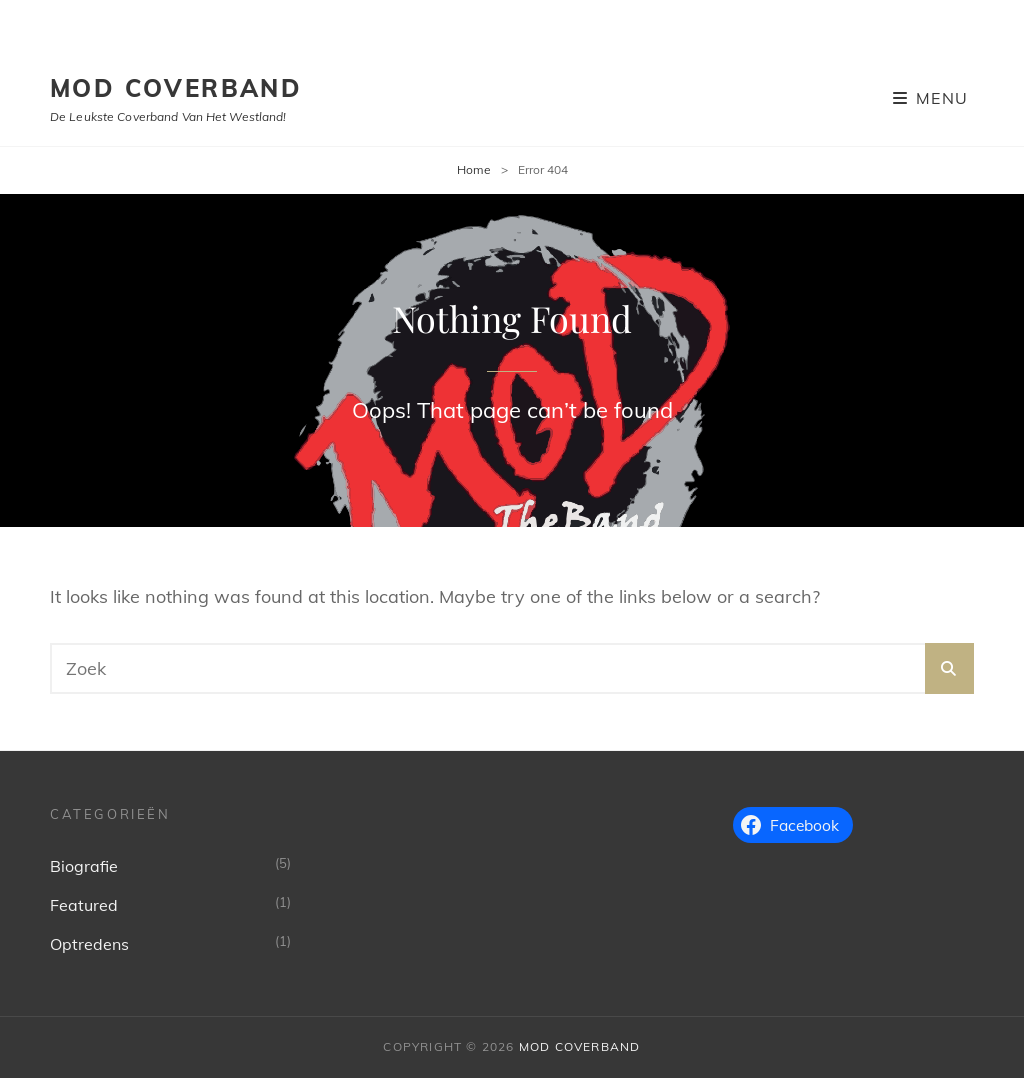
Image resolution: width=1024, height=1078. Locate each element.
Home (474, 169)
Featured (84, 905)
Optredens (89, 944)
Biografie (84, 866)
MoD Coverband (176, 88)
